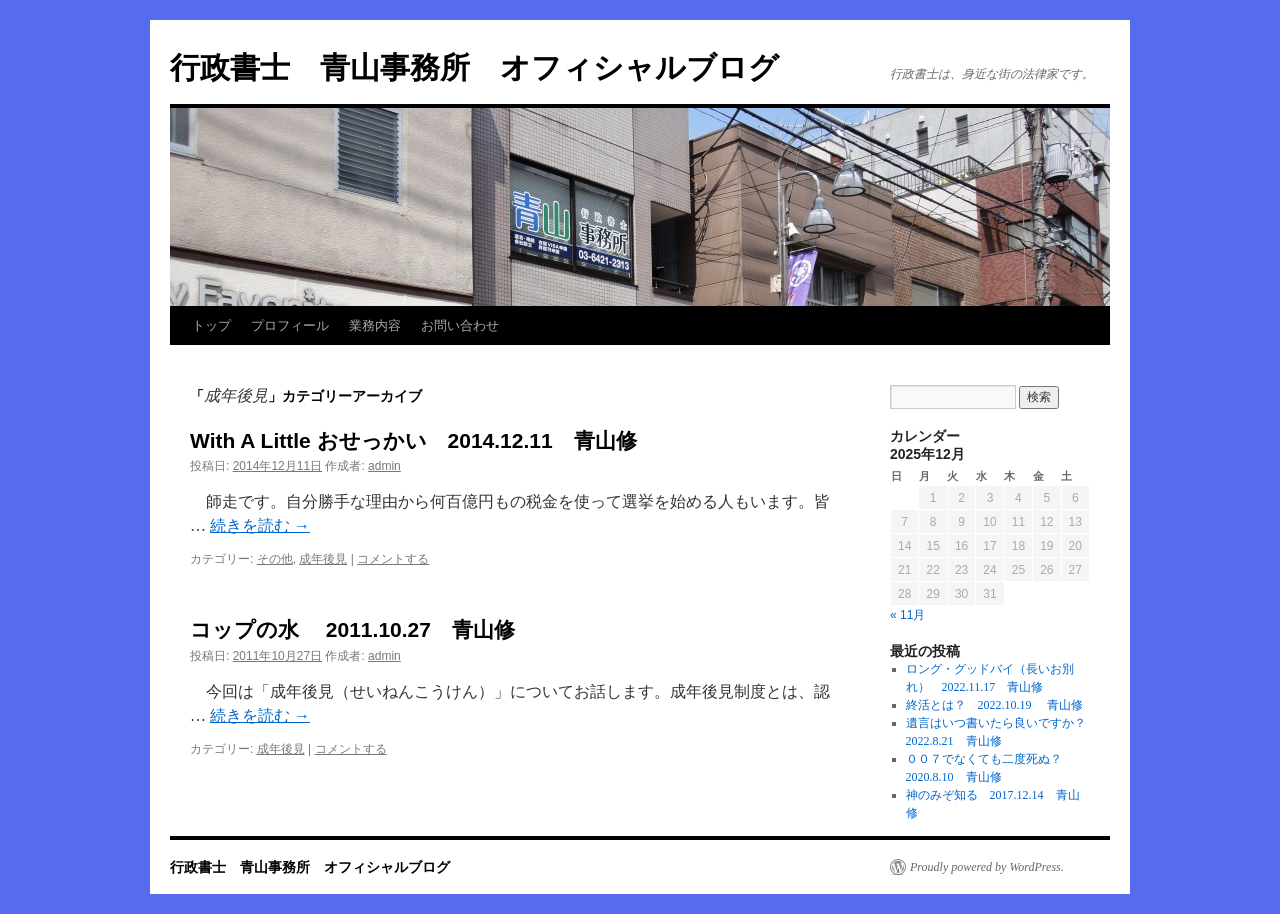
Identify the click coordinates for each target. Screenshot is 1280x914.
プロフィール (290, 325)
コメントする (393, 559)
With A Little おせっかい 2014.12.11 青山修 (413, 440)
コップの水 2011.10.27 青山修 (352, 629)
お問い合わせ (460, 325)
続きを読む (260, 525)
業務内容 (375, 325)
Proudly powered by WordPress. (987, 867)
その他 (275, 559)
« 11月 (907, 615)
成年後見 (323, 559)
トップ (211, 325)
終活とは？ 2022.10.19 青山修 (994, 705)
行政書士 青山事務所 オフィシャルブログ (474, 67)
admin (384, 466)
